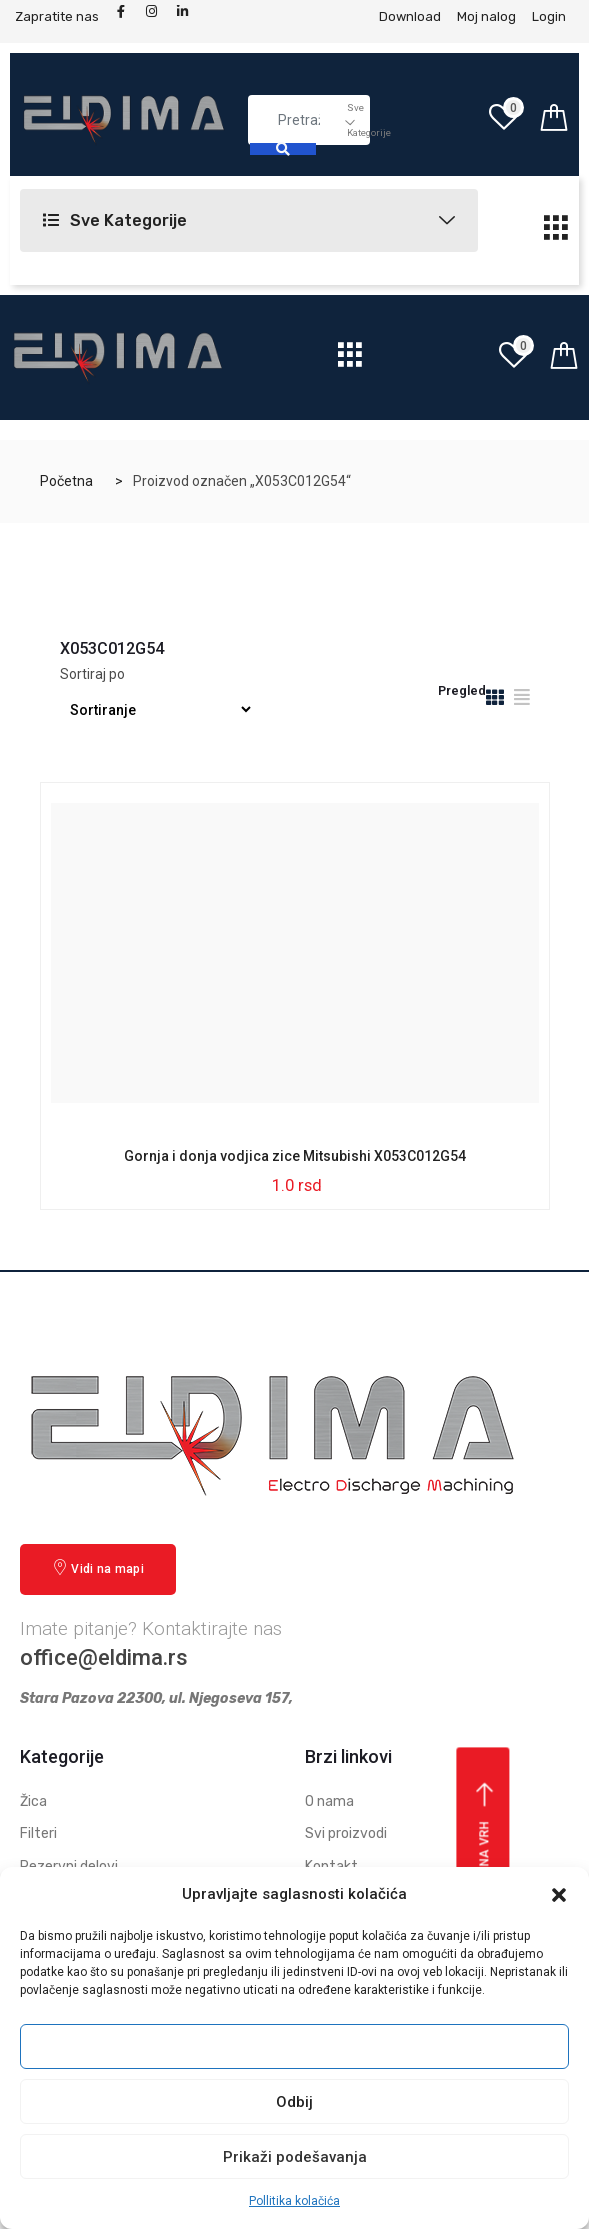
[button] (559, 1895)
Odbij (294, 2102)
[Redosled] (158, 709)
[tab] (495, 700)
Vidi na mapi (98, 1567)
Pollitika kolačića (294, 2201)
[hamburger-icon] (556, 233)
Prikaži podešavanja (295, 2157)
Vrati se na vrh (485, 1853)
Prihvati (295, 2047)
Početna (66, 481)
